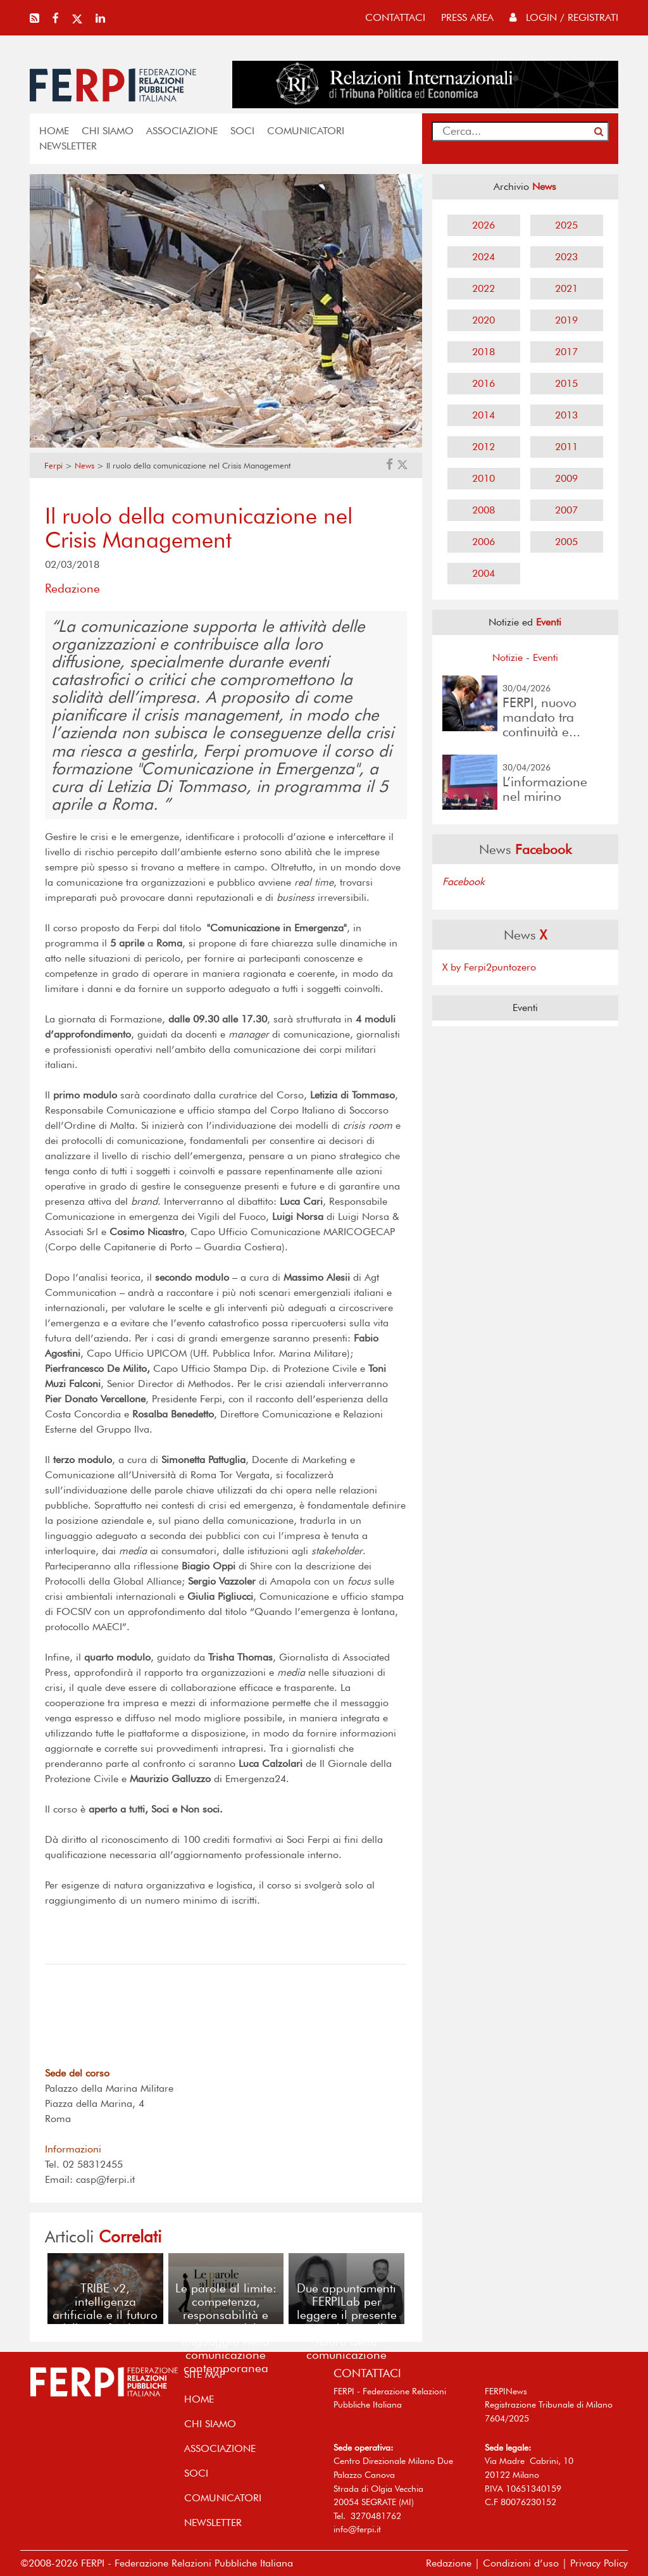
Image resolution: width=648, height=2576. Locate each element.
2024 (483, 257)
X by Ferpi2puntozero (489, 967)
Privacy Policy (599, 2563)
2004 (483, 573)
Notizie (507, 657)
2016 (483, 383)
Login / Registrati (563, 17)
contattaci (395, 17)
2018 (483, 352)
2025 (566, 225)
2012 (483, 447)
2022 (483, 288)
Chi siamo (108, 131)
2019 (566, 320)
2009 (566, 478)
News (84, 465)
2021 (566, 288)
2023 (566, 257)
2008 (483, 510)
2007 (566, 510)
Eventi (545, 657)
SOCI (242, 131)
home (54, 131)
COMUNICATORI (305, 131)
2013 (566, 415)
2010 (483, 478)
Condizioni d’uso (521, 2563)
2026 (483, 225)
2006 (483, 542)
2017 (566, 352)
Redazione (448, 2563)
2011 (566, 447)
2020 (483, 320)
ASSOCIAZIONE (182, 131)
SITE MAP (204, 2374)
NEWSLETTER (68, 146)
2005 (566, 542)
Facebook (463, 882)
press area (467, 17)
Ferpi (53, 465)
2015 (566, 383)
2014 (483, 415)
